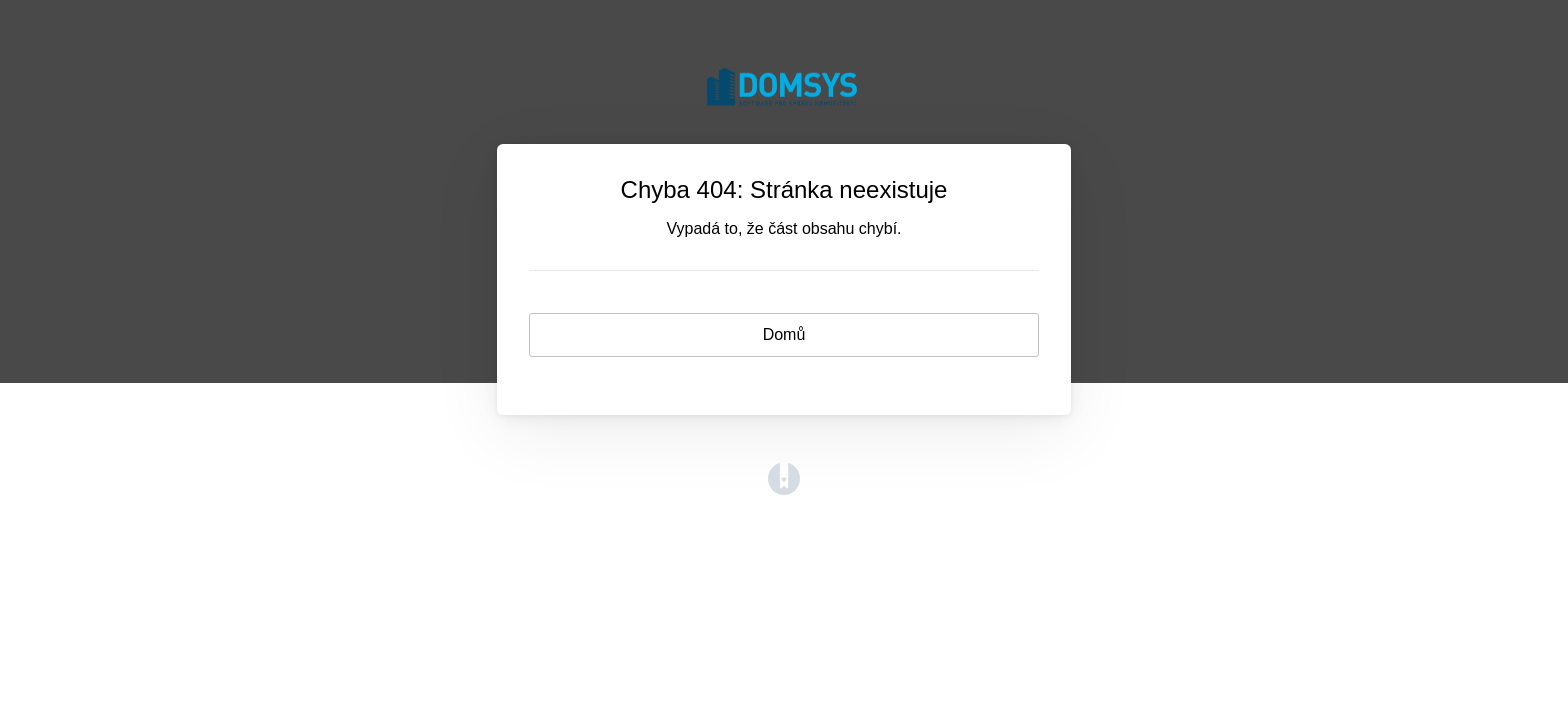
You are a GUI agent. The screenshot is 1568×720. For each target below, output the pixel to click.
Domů (784, 334)
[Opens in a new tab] (784, 489)
